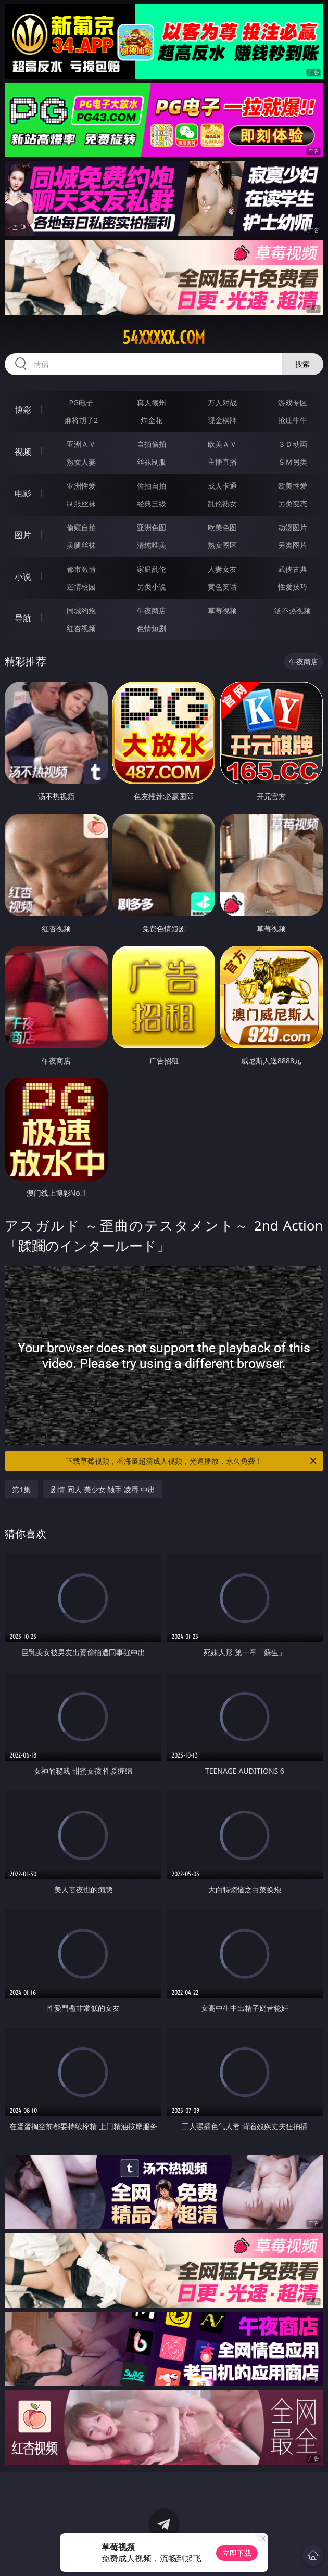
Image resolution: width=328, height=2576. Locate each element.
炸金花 (151, 420)
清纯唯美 (151, 545)
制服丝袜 (81, 503)
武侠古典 (292, 569)
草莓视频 (222, 611)
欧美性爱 (292, 486)
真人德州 (151, 402)
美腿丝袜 (81, 545)
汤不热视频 (292, 611)
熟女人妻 (81, 462)
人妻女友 (222, 569)
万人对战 (222, 402)
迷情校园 (81, 587)
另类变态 (292, 503)
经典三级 (151, 503)
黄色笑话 (222, 587)
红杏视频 (81, 628)
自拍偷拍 (151, 444)
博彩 (23, 410)
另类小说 (151, 587)
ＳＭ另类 (292, 462)
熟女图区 (222, 545)
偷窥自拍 (81, 527)
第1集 (21, 1489)
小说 (23, 576)
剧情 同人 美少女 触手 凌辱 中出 (103, 1489)
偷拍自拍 (151, 486)
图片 (23, 535)
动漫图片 (292, 527)
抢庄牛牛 (292, 420)
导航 (23, 618)
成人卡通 (222, 486)
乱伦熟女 (222, 503)
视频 (23, 451)
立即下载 (236, 2553)
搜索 (302, 364)
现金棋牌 (222, 420)
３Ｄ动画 (292, 444)
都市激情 (81, 569)
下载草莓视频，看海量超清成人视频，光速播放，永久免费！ (192, 1461)
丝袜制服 (151, 462)
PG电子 (81, 402)
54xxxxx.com (163, 337)
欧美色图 (222, 527)
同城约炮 (81, 611)
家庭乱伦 (151, 569)
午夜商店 (151, 611)
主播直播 (222, 462)
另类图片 (292, 545)
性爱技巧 (292, 587)
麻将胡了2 (81, 420)
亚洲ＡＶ (81, 444)
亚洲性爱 (81, 486)
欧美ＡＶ (222, 444)
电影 (23, 493)
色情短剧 (151, 628)
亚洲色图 (151, 527)
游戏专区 (292, 402)
